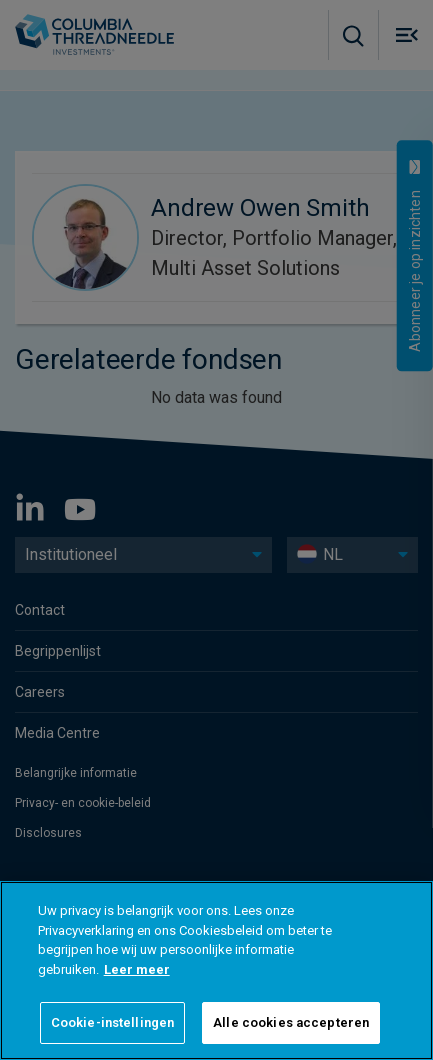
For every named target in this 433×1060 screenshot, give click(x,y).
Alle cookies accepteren (291, 1022)
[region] (216, 970)
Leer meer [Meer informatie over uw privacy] (137, 969)
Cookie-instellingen (112, 1022)
